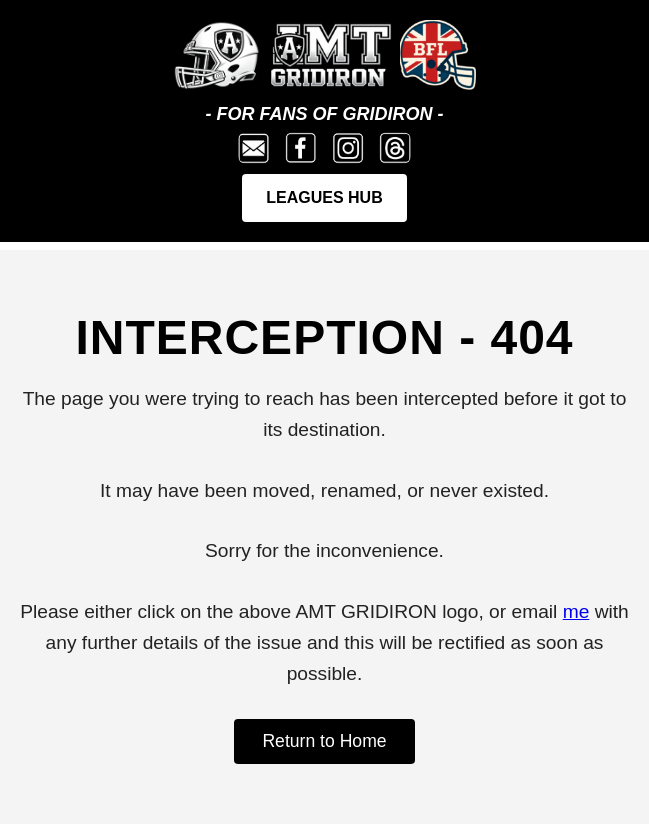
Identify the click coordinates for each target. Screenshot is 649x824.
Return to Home (324, 741)
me (576, 611)
